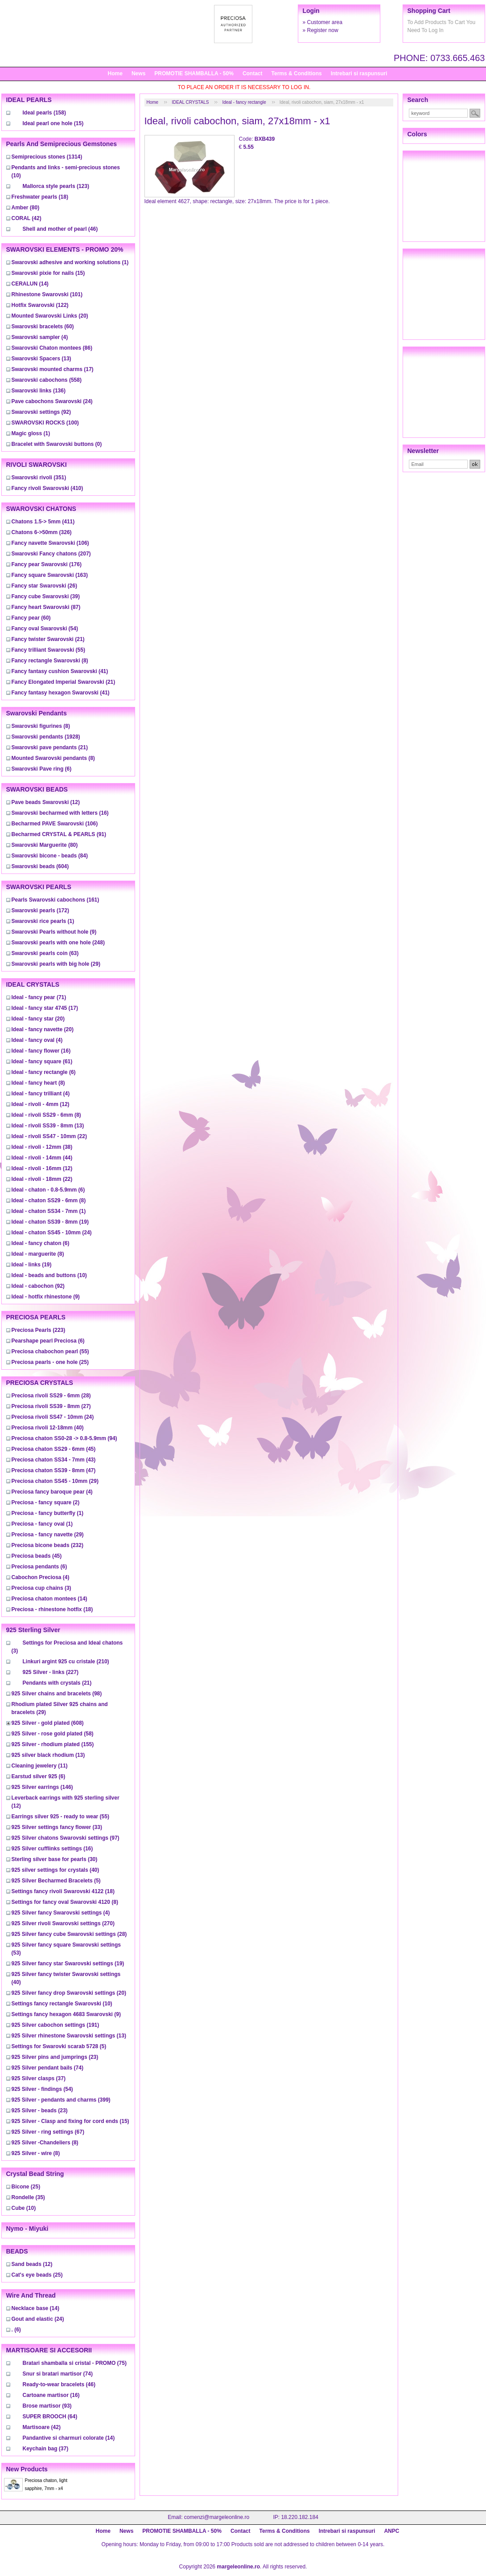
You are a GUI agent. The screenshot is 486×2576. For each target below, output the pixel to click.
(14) (30, 284)
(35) (28, 2197)
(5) (56, 1881)
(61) (42, 1061)
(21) (48, 639)
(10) (49, 1275)
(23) (55, 2057)
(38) (42, 1147)
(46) (60, 229)
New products (27, 2469)
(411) (43, 521)
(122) (40, 305)
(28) (51, 1395)
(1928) (46, 737)
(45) (54, 1449)
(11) (40, 1766)
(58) (53, 1734)
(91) (59, 834)
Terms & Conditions (297, 73)
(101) (47, 294)
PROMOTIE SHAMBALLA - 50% (194, 73)
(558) (47, 380)
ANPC (391, 2531)
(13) (41, 358)
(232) (47, 1545)
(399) (61, 2100)
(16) (60, 813)
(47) (54, 1470)
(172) (40, 910)
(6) (42, 769)
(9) (54, 932)
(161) (55, 900)
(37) (39, 2078)
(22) (49, 1136)
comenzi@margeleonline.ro (216, 2517)
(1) (70, 262)
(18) (40, 197)
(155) (53, 1744)
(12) (46, 802)
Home (115, 73)
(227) (50, 1672)
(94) (64, 1438)
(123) (56, 186)
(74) (47, 2068)
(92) (41, 412)
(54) (45, 628)
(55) (48, 650)
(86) (52, 348)
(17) (53, 369)
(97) (65, 1838)
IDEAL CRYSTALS (190, 102)
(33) (57, 1827)
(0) (57, 444)
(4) (40, 337)
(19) (50, 1222)
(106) (50, 543)
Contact (253, 73)
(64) (50, 2416)
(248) (58, 942)
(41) (60, 671)
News (138, 73)
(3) (41, 1588)
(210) (66, 1661)
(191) (55, 2025)
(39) (46, 596)
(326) (42, 532)
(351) (39, 477)
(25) (50, 1362)
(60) (43, 326)
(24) (52, 401)
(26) (44, 586)
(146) (42, 1787)
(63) (45, 953)
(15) (53, 123)
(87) (46, 607)
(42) (26, 218)
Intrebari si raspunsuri (359, 73)
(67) (48, 2132)
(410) (47, 488)
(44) (42, 1158)
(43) (54, 1460)
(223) (39, 1330)
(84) (50, 856)
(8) (50, 660)
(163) (50, 575)
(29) (56, 964)
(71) (39, 997)
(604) (40, 866)
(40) (48, 1428)
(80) (26, 207)
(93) (47, 2406)
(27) (51, 1406)
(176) (47, 564)
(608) (48, 1723)
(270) (63, 1923)
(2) (46, 1502)
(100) (45, 423)
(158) (44, 113)
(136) (39, 391)
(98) (57, 1693)
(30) (55, 1859)
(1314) (47, 157)
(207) (51, 554)
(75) (75, 2363)
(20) (50, 316)
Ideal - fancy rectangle (244, 102)
